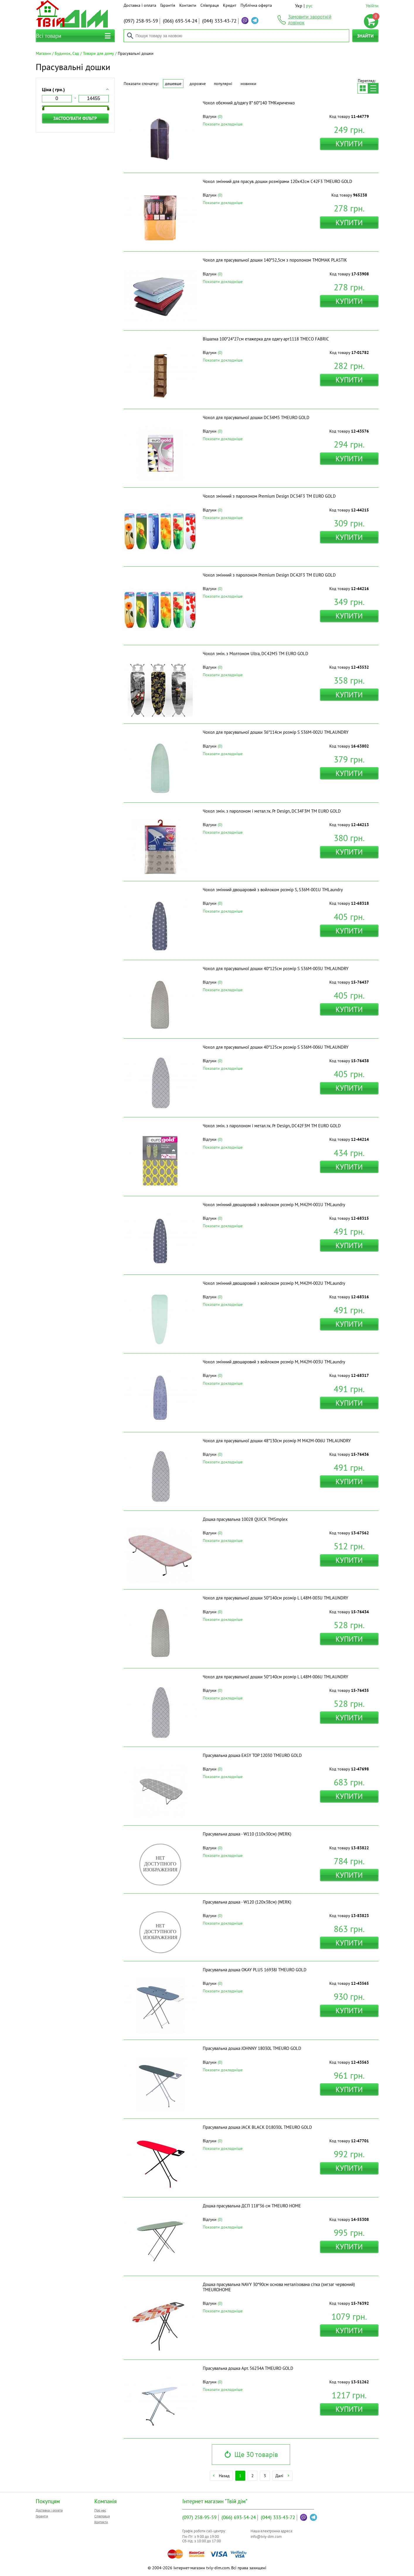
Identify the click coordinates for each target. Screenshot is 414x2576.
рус (309, 6)
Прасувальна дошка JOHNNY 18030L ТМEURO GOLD (252, 2048)
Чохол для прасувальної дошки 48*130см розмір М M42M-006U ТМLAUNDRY (277, 1440)
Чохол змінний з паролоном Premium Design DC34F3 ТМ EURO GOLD (269, 496)
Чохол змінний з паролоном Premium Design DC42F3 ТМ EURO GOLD (269, 575)
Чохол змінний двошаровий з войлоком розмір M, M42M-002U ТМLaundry (274, 1283)
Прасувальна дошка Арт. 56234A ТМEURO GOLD (248, 2368)
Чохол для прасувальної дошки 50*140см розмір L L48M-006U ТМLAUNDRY (275, 1677)
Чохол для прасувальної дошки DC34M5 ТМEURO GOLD (256, 417)
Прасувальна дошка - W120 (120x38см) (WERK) (247, 1902)
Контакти (187, 5)
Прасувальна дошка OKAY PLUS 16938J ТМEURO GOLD (254, 1969)
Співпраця (209, 5)
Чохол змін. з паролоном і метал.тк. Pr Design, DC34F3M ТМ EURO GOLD (272, 811)
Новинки (248, 83)
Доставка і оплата (140, 5)
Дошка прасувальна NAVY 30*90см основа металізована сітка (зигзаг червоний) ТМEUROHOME (279, 2287)
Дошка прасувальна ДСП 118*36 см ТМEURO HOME (252, 2206)
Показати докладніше (223, 124)
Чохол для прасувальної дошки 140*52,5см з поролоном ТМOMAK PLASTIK (275, 260)
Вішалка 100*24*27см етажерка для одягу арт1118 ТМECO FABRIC (266, 339)
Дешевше (173, 83)
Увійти (372, 6)
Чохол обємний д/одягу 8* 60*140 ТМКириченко (249, 103)
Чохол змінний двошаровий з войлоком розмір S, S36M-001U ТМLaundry (273, 889)
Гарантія (167, 5)
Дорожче (198, 83)
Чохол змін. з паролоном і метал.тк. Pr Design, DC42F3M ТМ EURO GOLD (272, 1125)
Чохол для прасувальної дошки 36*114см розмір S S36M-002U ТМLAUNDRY (275, 732)
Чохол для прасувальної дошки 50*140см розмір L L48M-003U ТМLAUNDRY (275, 1598)
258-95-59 (141, 21)
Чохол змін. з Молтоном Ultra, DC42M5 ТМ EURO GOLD (255, 653)
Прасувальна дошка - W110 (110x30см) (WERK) (247, 1834)
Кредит (229, 5)
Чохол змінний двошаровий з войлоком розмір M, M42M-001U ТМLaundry (274, 1204)
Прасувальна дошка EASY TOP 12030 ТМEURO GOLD (252, 1755)
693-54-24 (180, 21)
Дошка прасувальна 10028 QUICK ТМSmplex (245, 1519)
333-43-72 (219, 21)
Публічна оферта (256, 5)
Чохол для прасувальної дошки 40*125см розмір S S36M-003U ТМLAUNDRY (275, 968)
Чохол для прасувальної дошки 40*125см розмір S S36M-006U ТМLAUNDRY (275, 1047)
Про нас (100, 2510)
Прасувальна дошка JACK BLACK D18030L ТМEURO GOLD (257, 2127)
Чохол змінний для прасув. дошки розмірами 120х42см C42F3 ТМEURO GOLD (277, 181)
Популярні (223, 83)
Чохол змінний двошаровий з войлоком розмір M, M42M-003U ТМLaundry (274, 1362)
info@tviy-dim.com (266, 2536)
